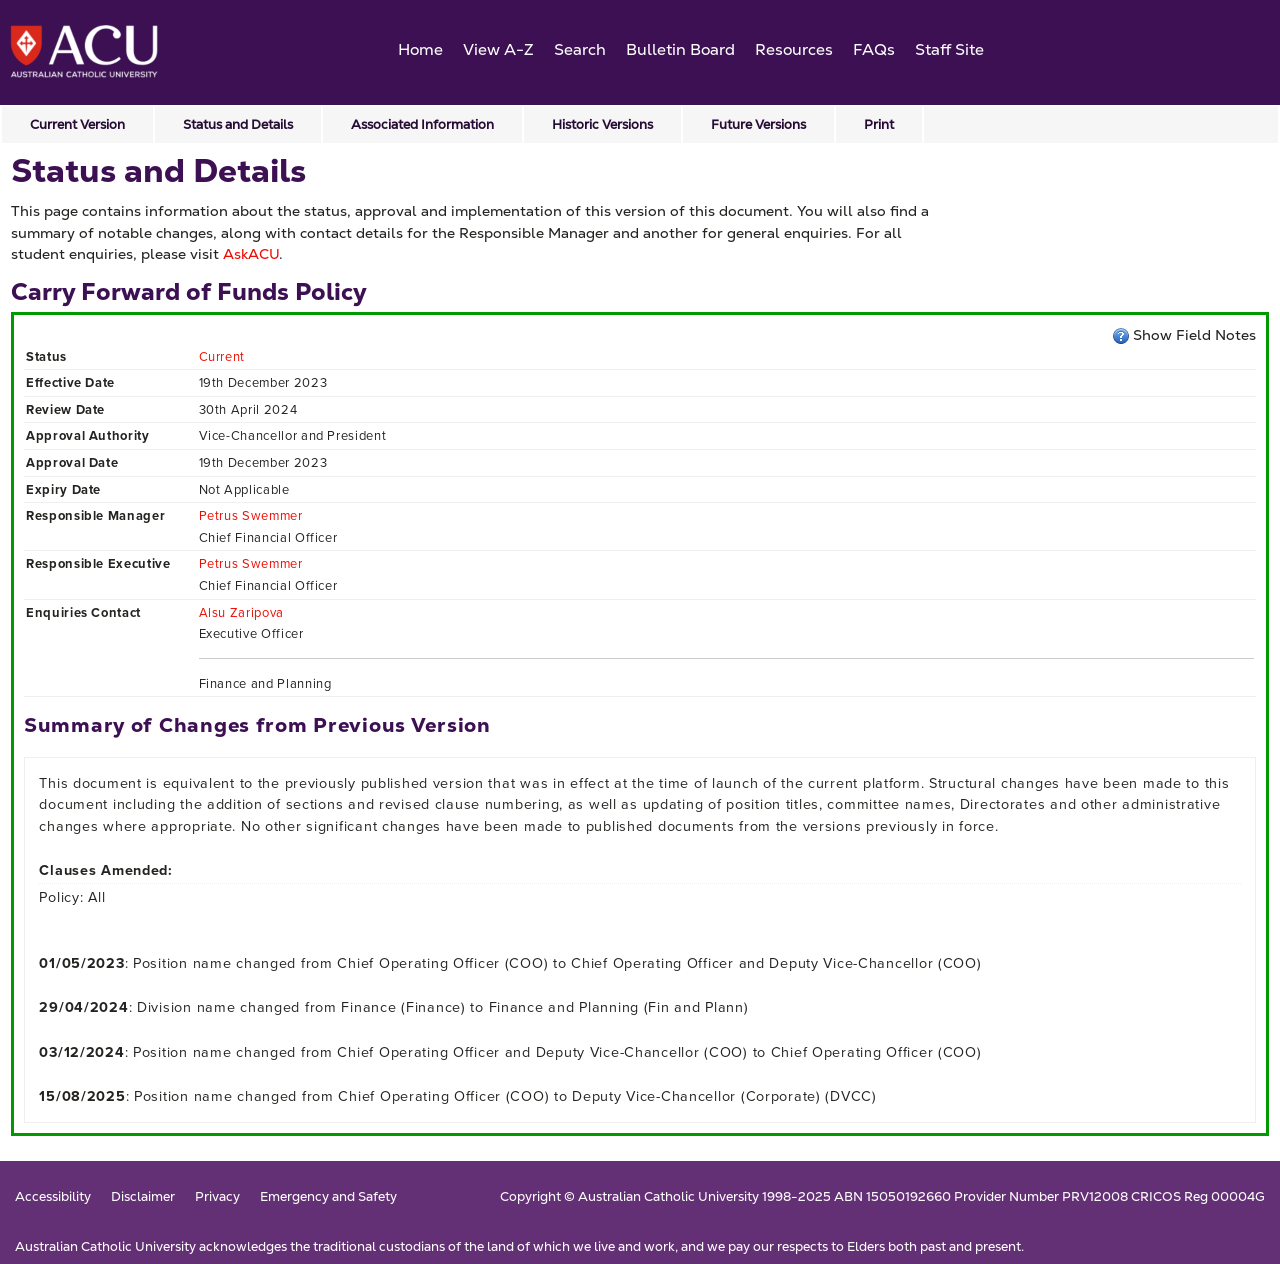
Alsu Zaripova (241, 612)
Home (420, 49)
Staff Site (949, 49)
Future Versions (758, 124)
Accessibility (53, 1197)
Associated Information (422, 124)
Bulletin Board (680, 49)
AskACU (251, 254)
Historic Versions (602, 124)
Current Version (77, 124)
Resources (794, 49)
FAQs (874, 49)
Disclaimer (143, 1197)
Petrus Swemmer (251, 515)
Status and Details (238, 124)
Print (879, 124)
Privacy (217, 1197)
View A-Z (498, 49)
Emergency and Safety (328, 1197)
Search (580, 49)
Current (222, 356)
